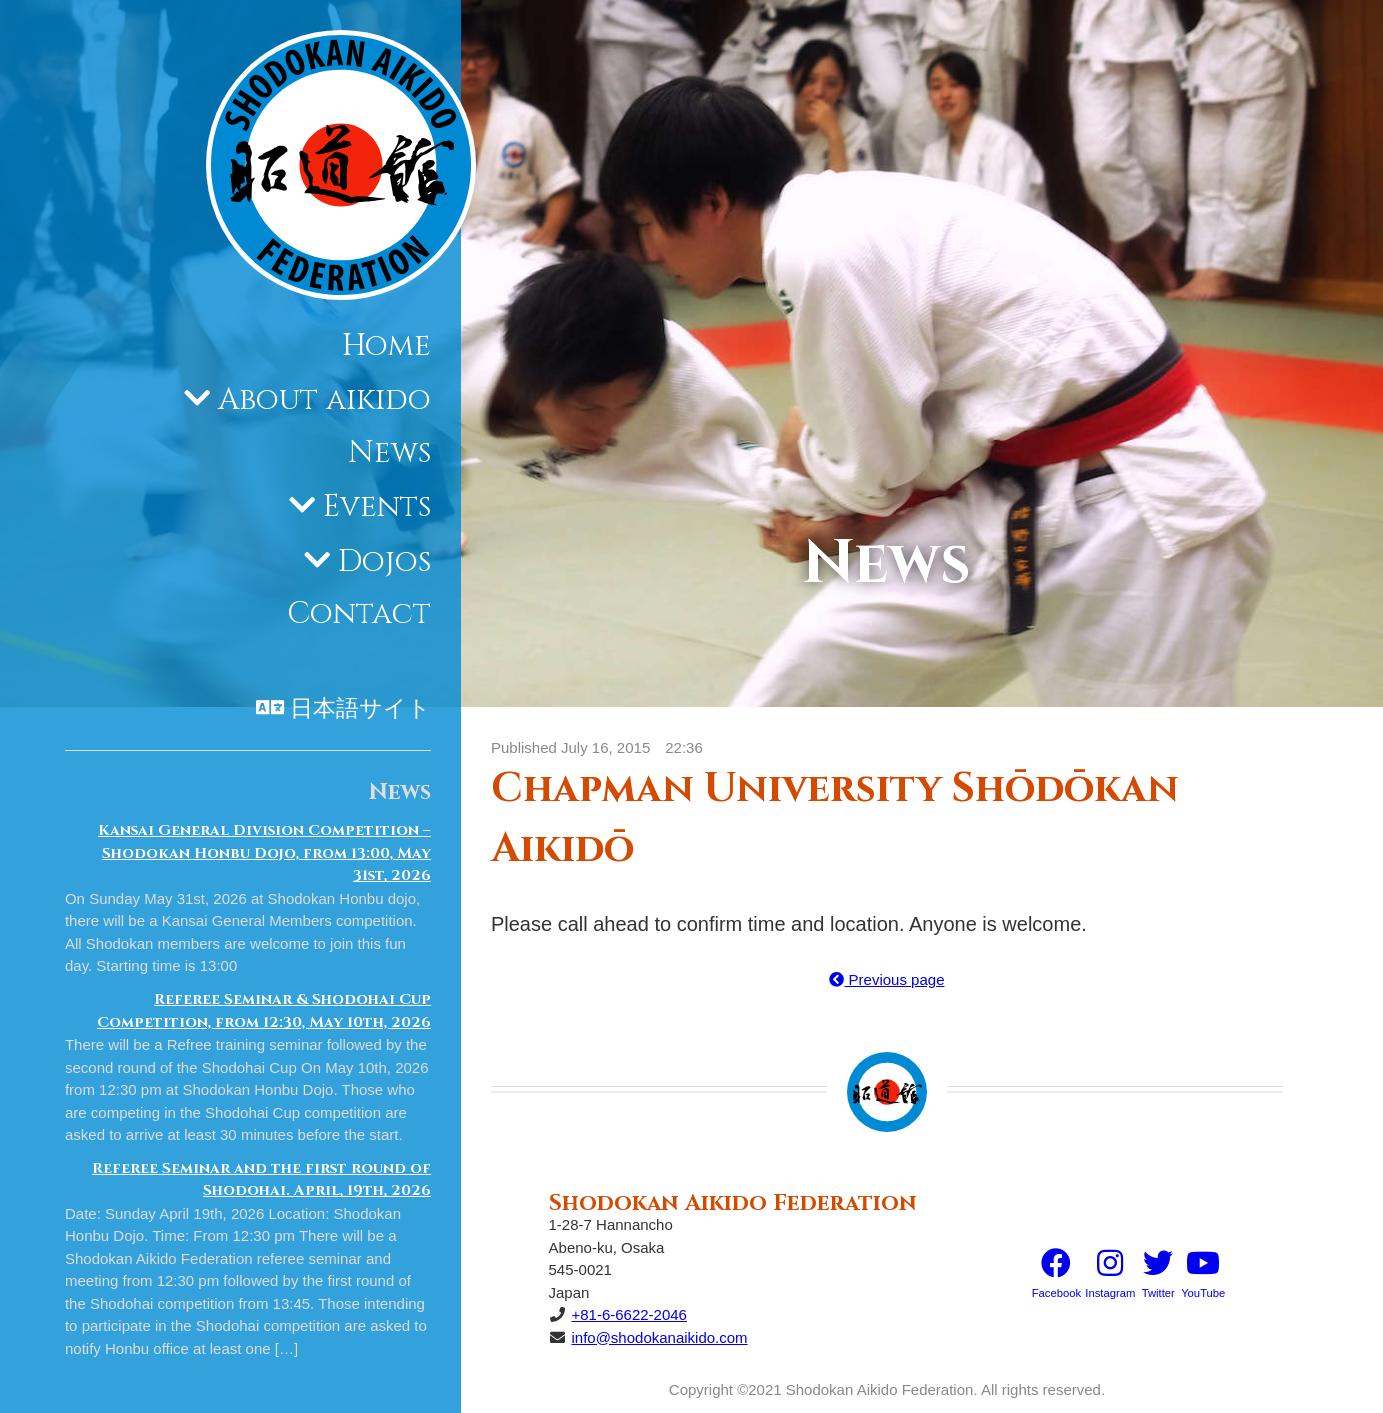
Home (386, 346)
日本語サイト (360, 709)
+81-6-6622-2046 (629, 1314)
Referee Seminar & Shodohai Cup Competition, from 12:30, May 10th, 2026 (264, 1011)
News (389, 453)
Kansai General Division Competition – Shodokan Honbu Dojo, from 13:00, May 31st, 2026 (264, 853)
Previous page (886, 979)
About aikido (324, 400)
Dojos (384, 562)
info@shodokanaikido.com (659, 1337)
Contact (359, 614)
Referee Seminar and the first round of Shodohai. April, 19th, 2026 (261, 1180)
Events (377, 507)
